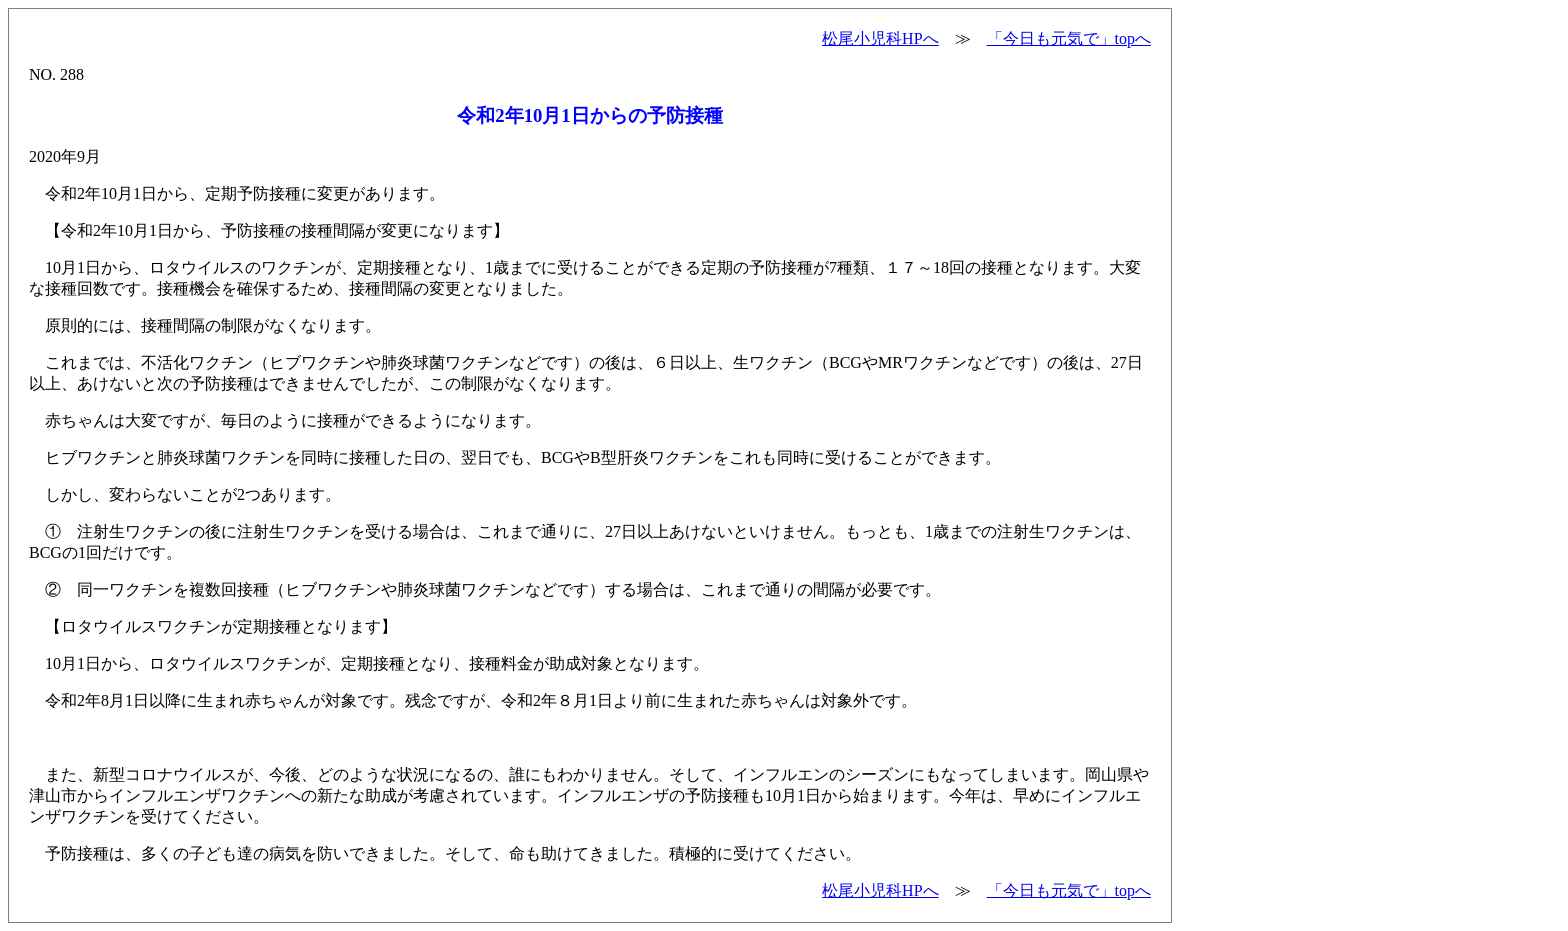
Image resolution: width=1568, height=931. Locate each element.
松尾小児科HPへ (880, 38)
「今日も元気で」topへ (1069, 38)
